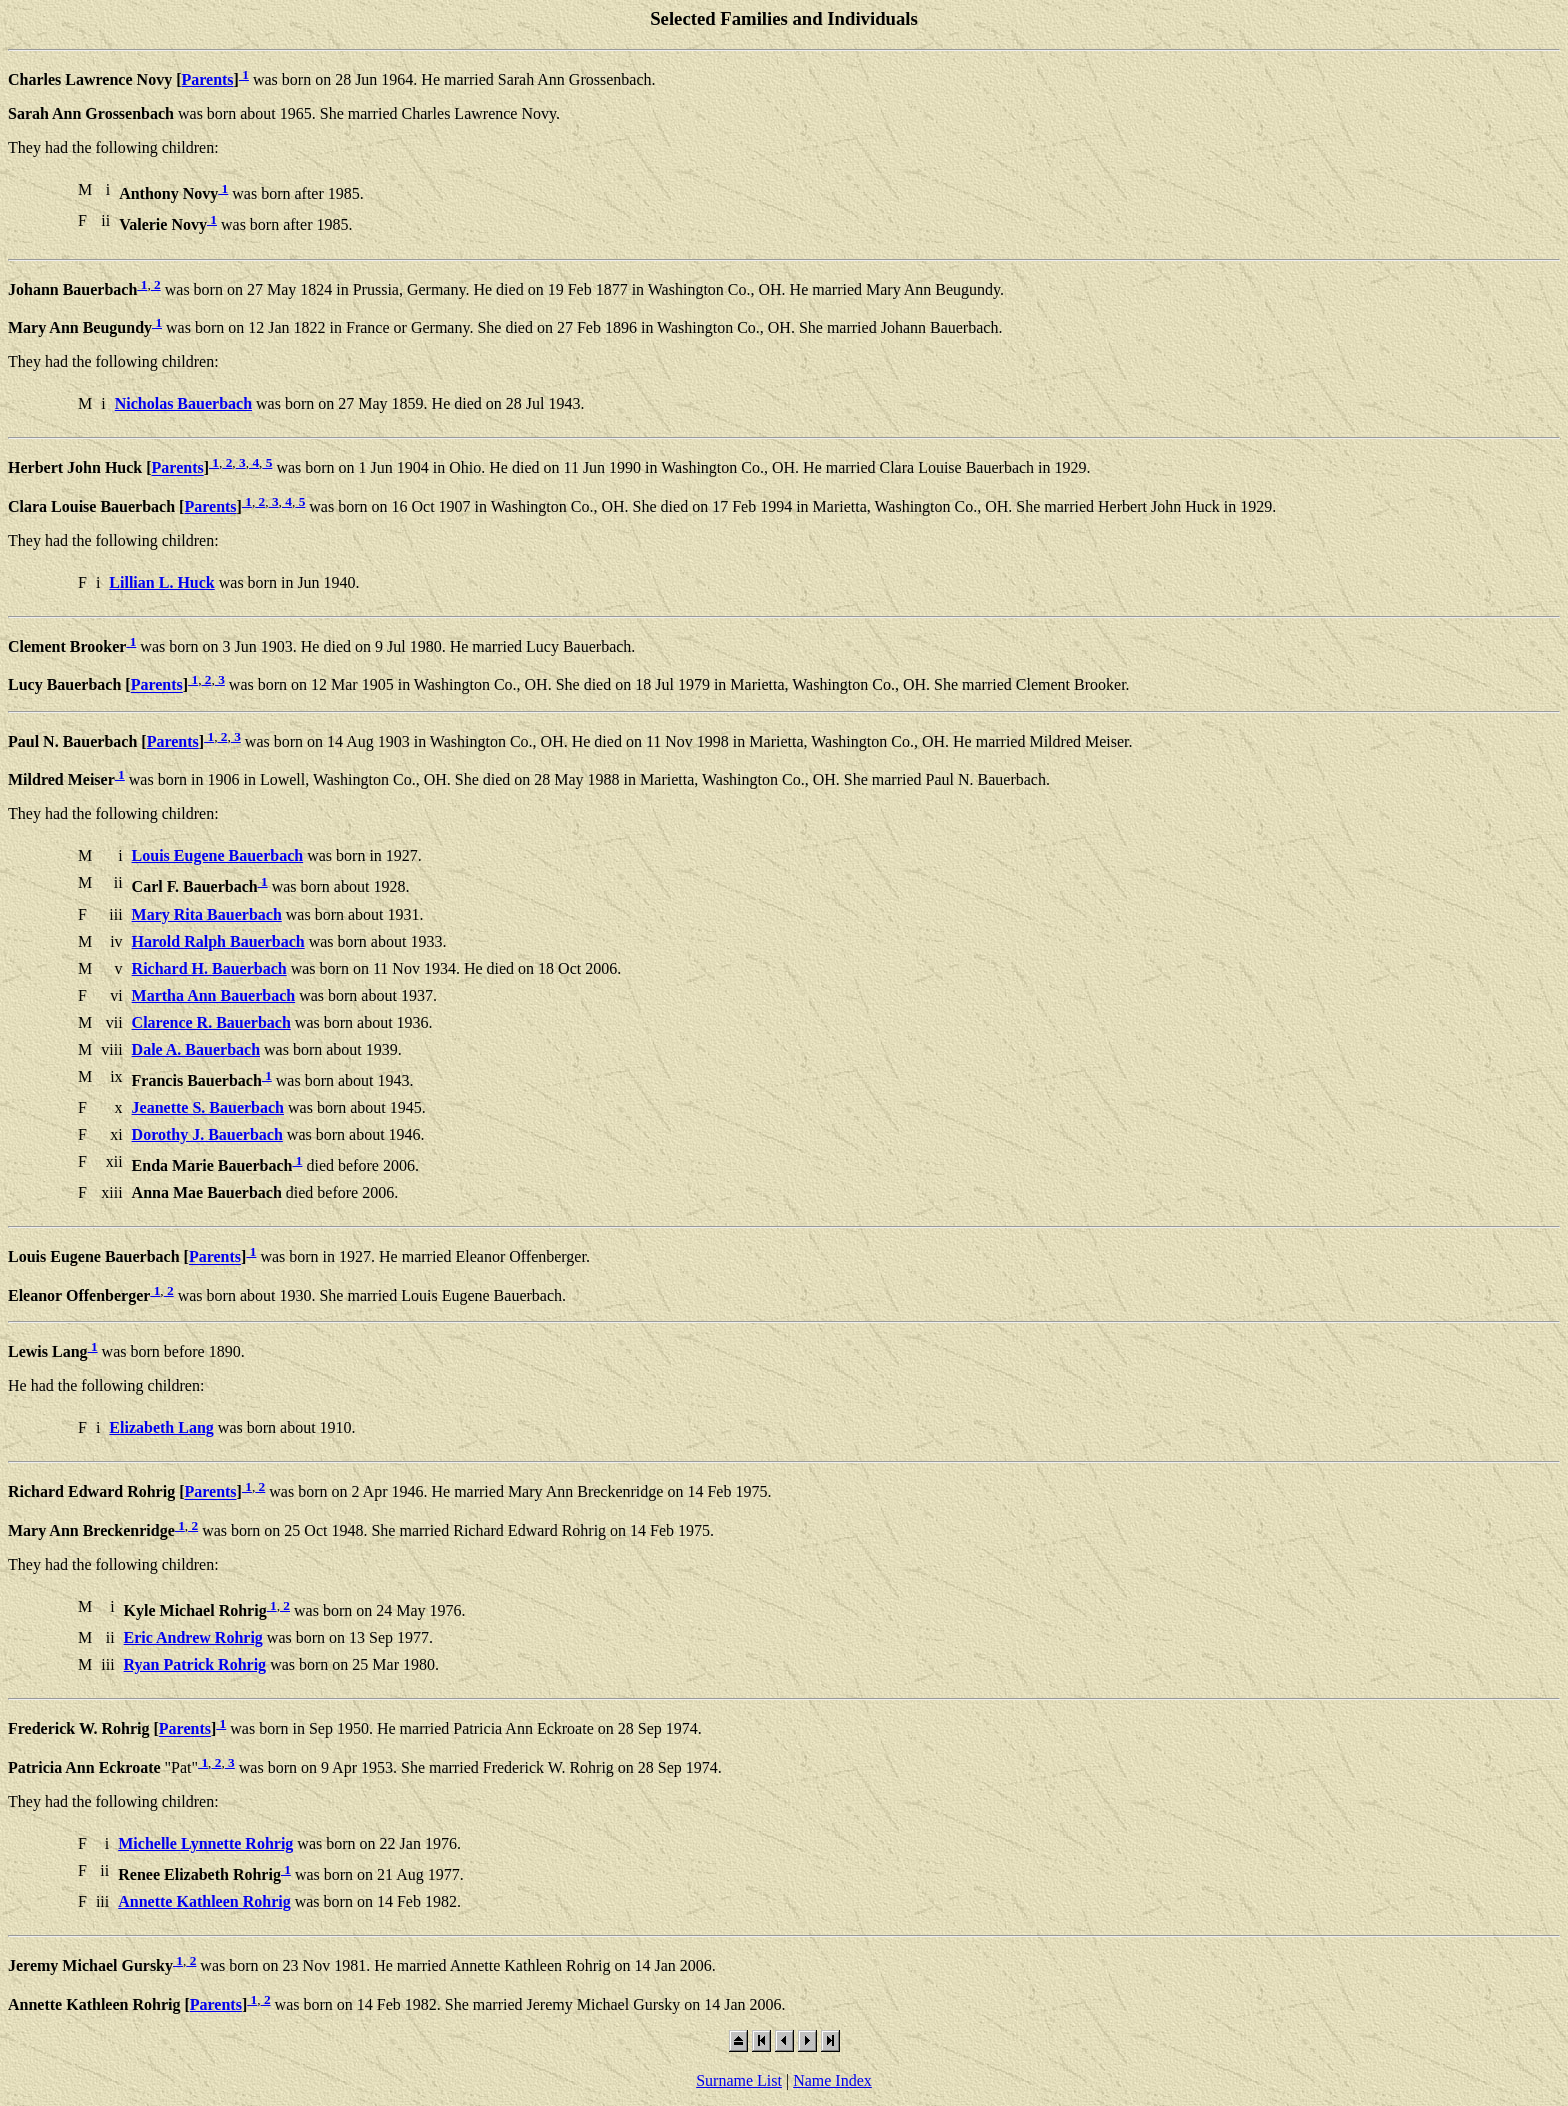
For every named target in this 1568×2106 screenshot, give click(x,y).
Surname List (739, 2080)
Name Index (832, 2080)
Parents (207, 79)
